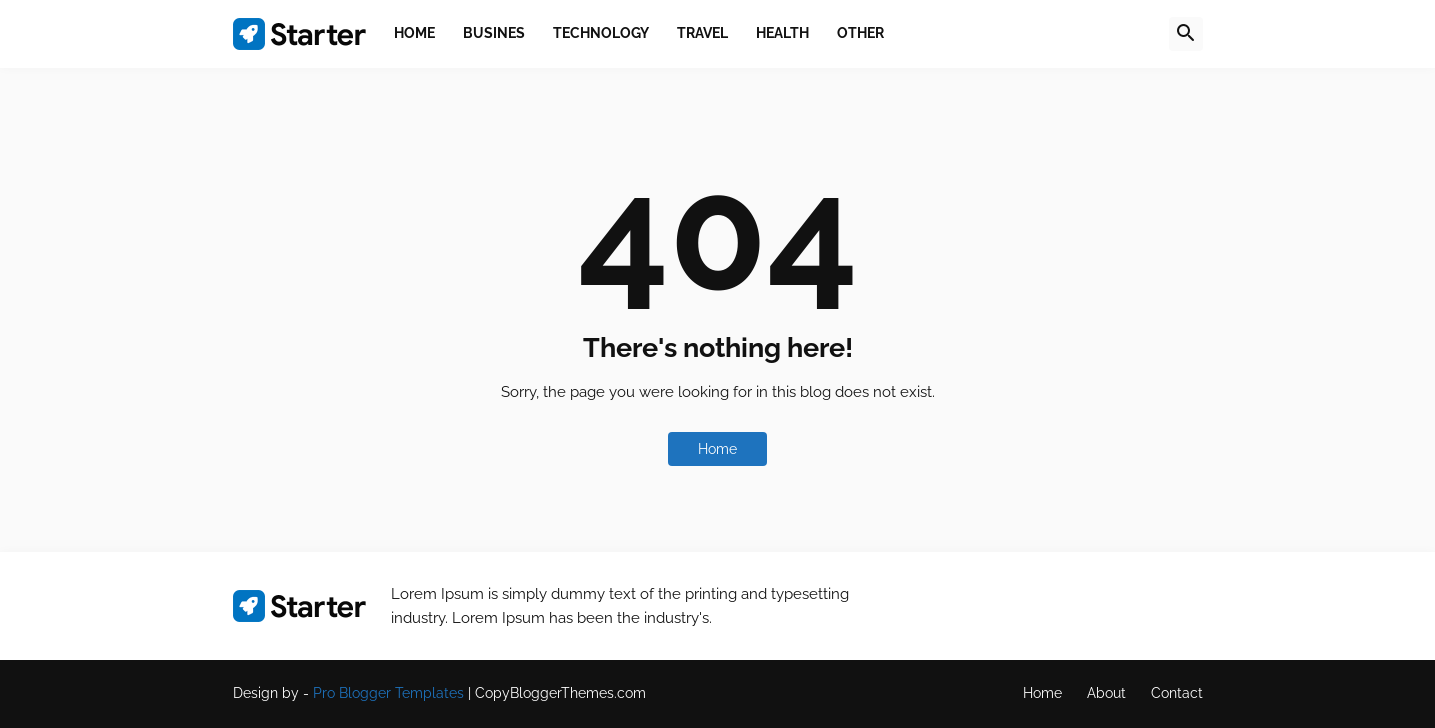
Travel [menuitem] (702, 33)
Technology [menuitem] (601, 33)
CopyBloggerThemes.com (560, 693)
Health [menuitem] (782, 33)
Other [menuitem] (860, 33)
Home (717, 449)
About (1106, 693)
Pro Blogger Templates (388, 693)
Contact (1177, 693)
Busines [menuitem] (494, 33)
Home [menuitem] (414, 33)
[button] (1186, 34)
